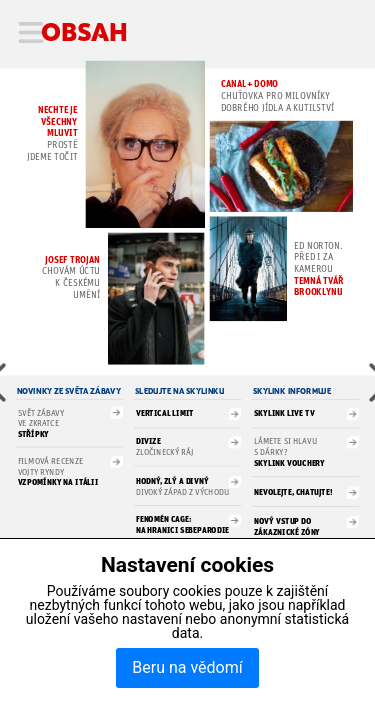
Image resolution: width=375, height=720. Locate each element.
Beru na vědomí (187, 667)
